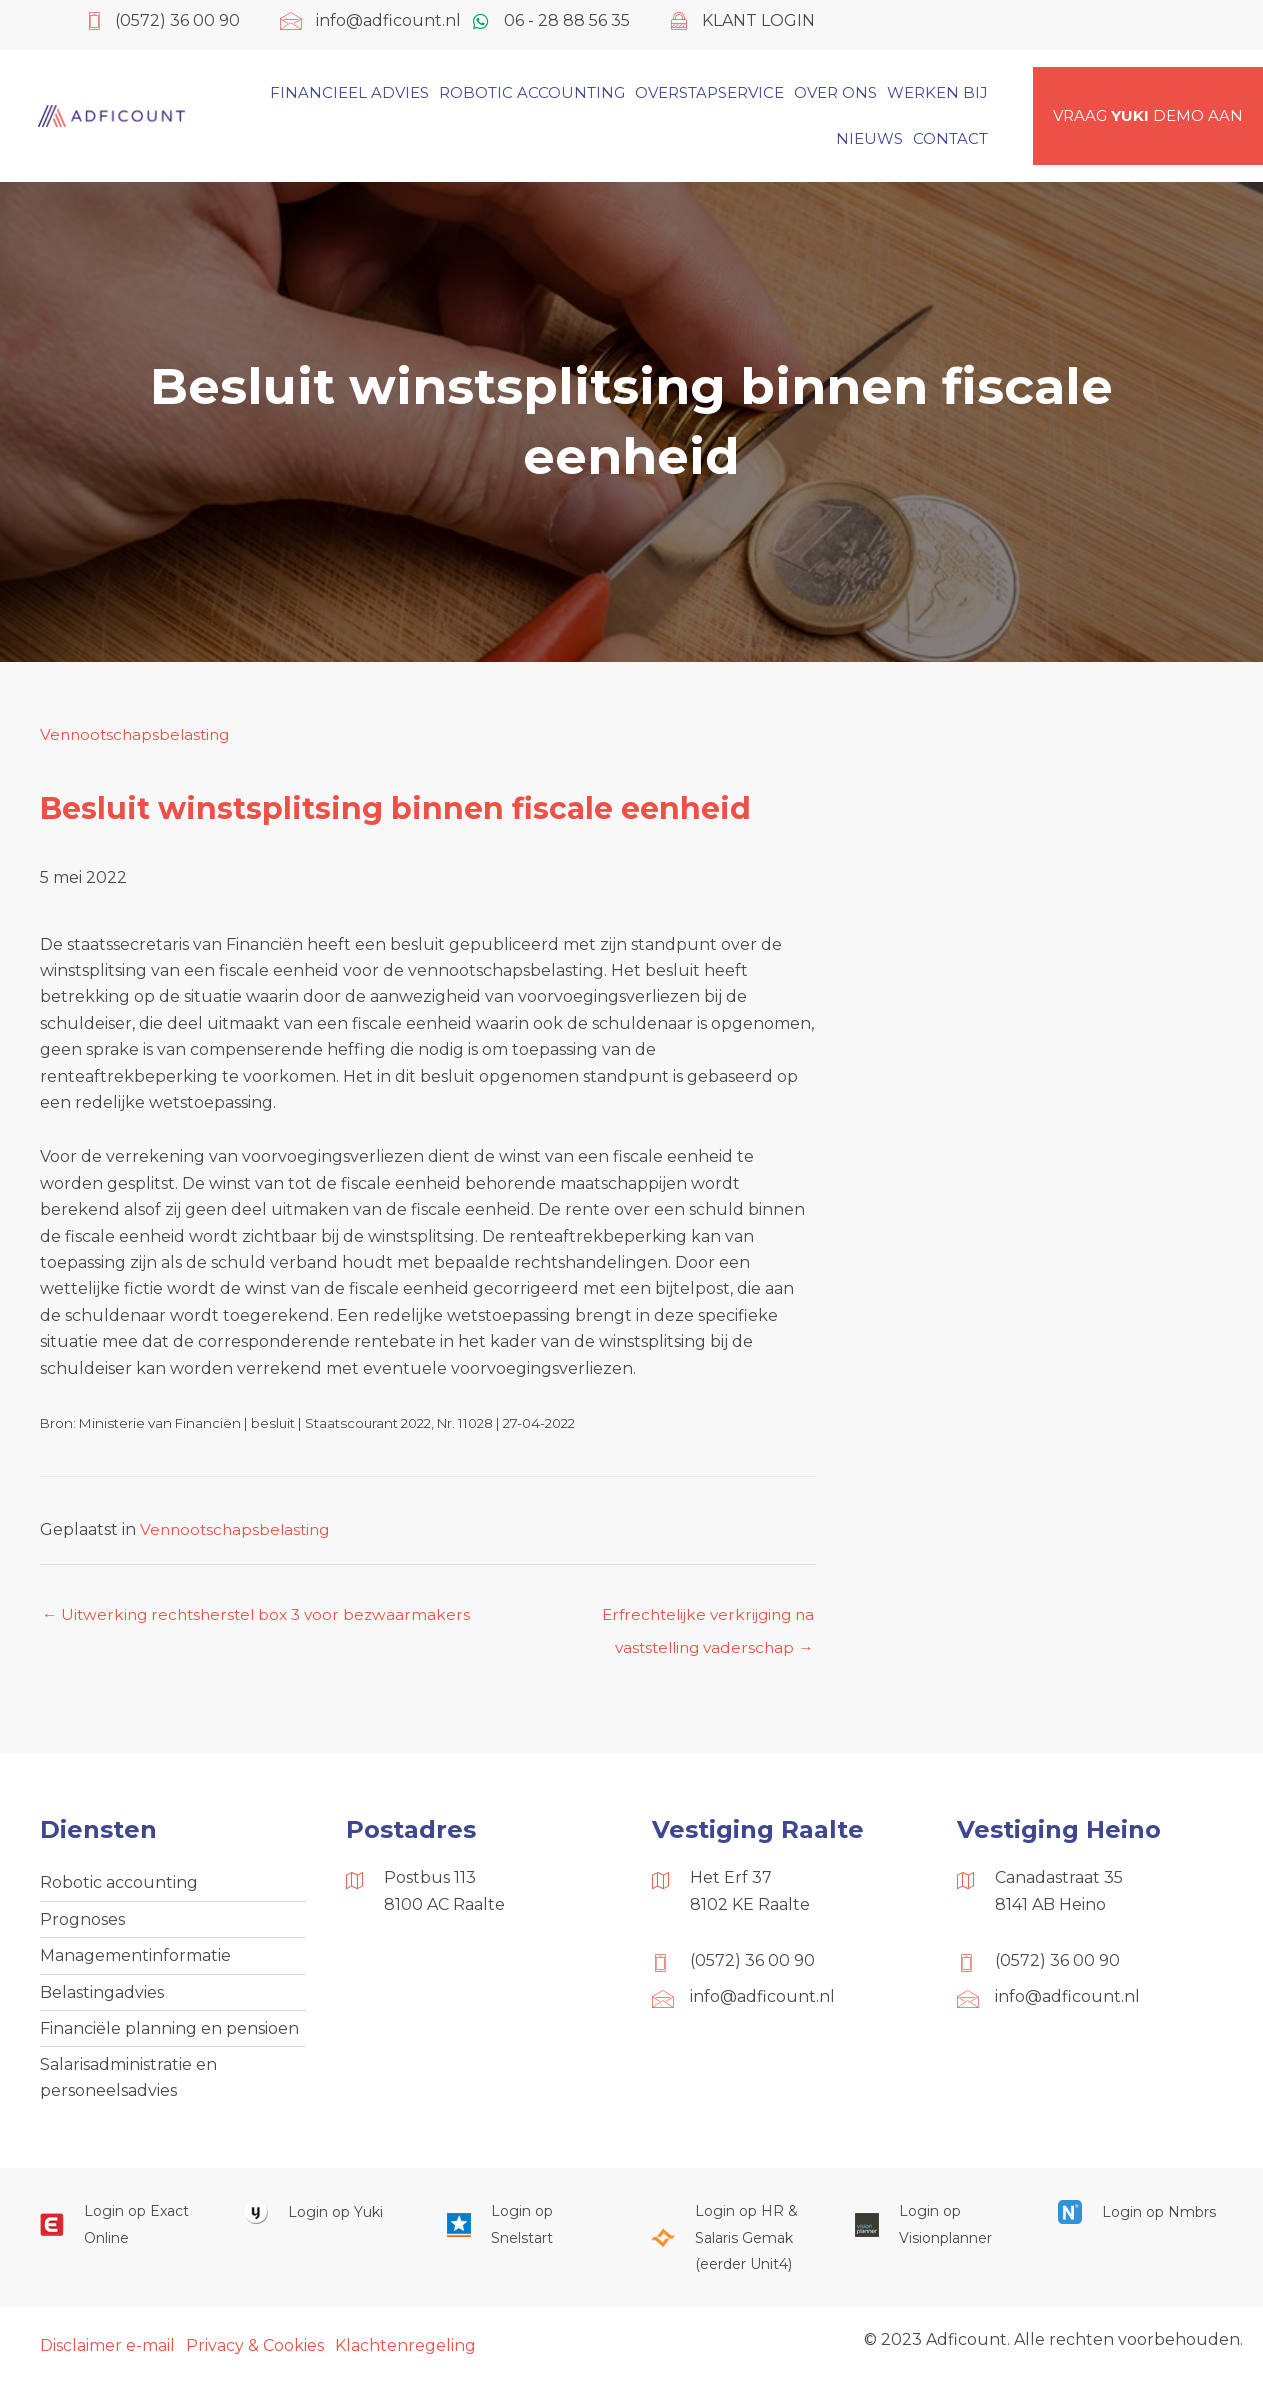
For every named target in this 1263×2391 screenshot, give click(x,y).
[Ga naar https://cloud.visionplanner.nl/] (937, 2233)
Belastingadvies (102, 1997)
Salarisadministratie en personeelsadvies (128, 2085)
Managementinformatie (135, 1959)
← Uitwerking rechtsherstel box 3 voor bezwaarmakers (262, 1615)
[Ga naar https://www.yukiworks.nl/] (326, 2220)
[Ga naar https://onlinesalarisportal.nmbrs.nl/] (1140, 2220)
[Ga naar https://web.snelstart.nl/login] (529, 2233)
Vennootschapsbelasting (138, 734)
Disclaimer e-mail (107, 2354)
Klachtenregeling (405, 2354)
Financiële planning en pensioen (169, 2034)
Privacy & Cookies (255, 2354)
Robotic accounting (119, 1885)
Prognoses (82, 1922)
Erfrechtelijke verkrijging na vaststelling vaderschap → (702, 1621)
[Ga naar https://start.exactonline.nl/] (122, 2233)
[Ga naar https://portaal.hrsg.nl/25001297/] (733, 2246)
